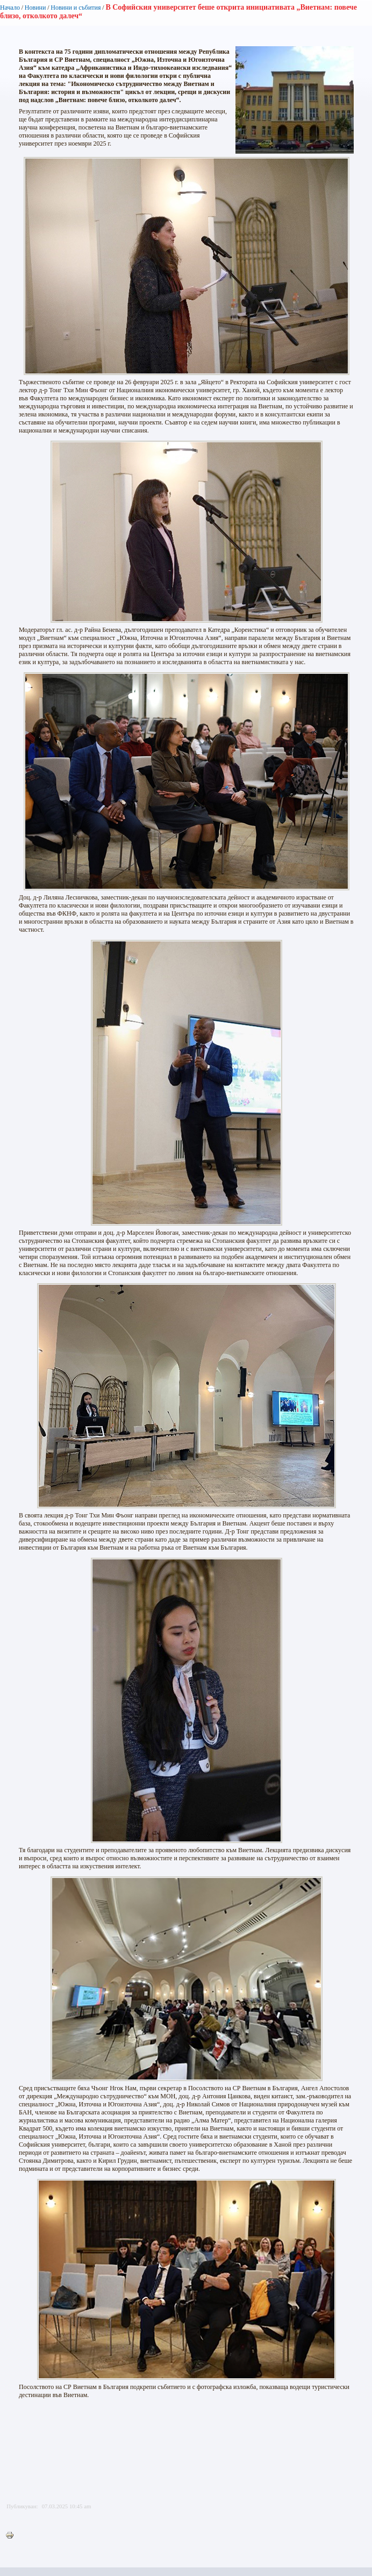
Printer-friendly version (12, 2536)
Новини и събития (76, 7)
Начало (10, 7)
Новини (35, 7)
